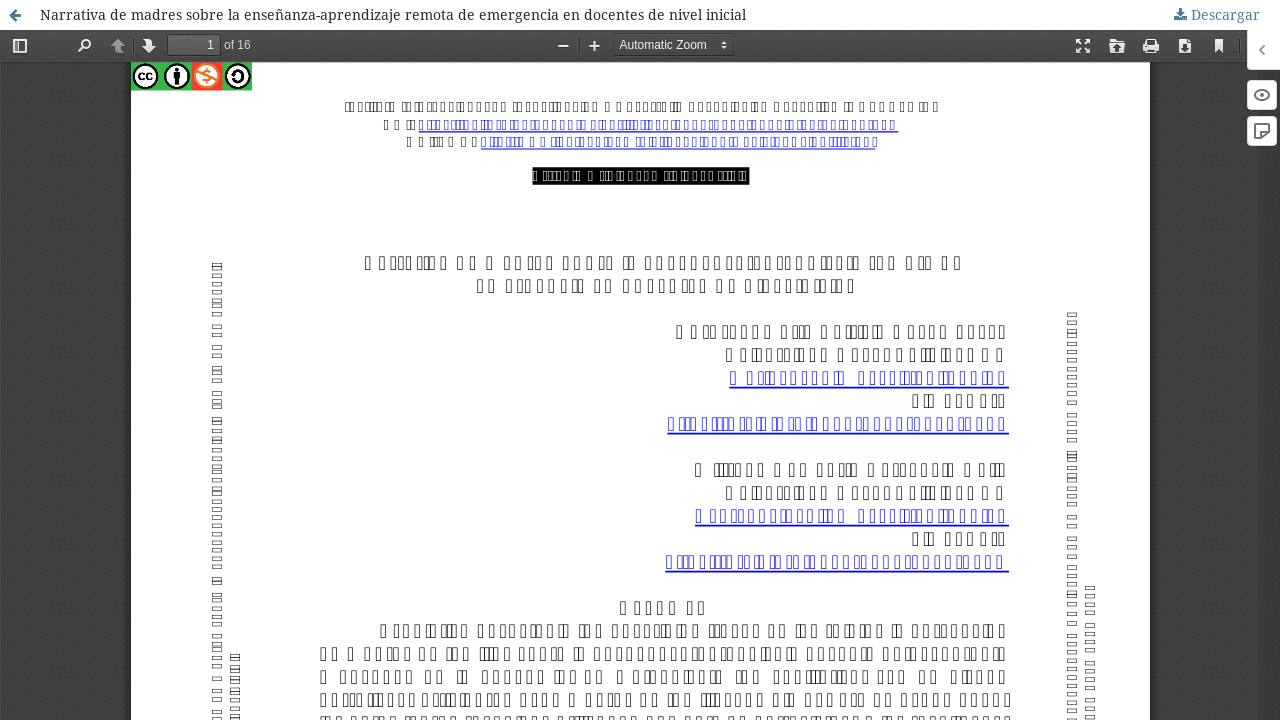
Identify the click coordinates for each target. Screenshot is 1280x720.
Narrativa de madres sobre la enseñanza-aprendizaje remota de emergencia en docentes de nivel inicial (393, 14)
